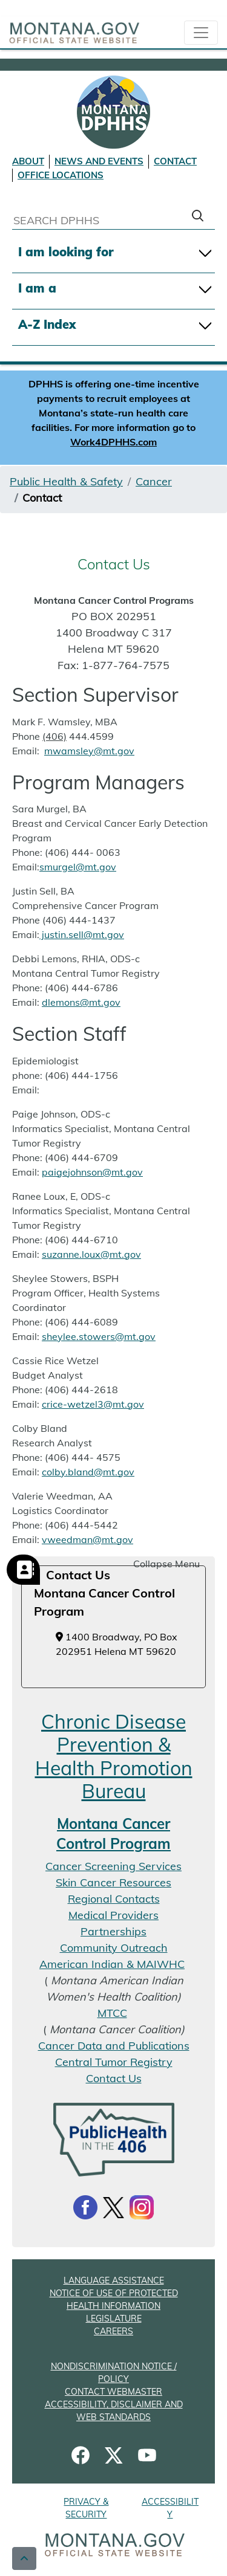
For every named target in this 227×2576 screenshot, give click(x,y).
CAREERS (113, 2331)
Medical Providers (113, 1915)
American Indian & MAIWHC (112, 1964)
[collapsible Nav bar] (201, 33)
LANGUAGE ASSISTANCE (114, 2280)
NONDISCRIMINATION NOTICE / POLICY (114, 2372)
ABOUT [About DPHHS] (28, 161)
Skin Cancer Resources (113, 1882)
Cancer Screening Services (113, 1866)
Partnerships (113, 1931)
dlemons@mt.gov (81, 1002)
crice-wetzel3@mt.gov (93, 1404)
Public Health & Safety (66, 481)
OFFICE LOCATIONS (61, 175)
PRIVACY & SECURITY (86, 2508)
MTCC (112, 2013)
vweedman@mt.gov (87, 1539)
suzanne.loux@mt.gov (91, 1254)
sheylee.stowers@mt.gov (99, 1336)
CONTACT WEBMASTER (113, 2391)
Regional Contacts (114, 1899)
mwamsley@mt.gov (89, 751)
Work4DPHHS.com (113, 442)
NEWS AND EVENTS (98, 161)
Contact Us (114, 2078)
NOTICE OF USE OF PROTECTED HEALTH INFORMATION (114, 2299)
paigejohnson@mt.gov (92, 1172)
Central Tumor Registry (114, 2062)
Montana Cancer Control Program (113, 1833)
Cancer (154, 481)
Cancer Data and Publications (113, 2046)
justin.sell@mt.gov (81, 934)
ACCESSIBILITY (170, 2508)
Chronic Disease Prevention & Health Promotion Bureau (113, 1756)
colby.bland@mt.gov (88, 1472)
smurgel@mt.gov (77, 867)
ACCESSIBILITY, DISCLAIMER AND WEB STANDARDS (114, 2410)
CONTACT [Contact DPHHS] (175, 161)
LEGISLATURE (114, 2318)
